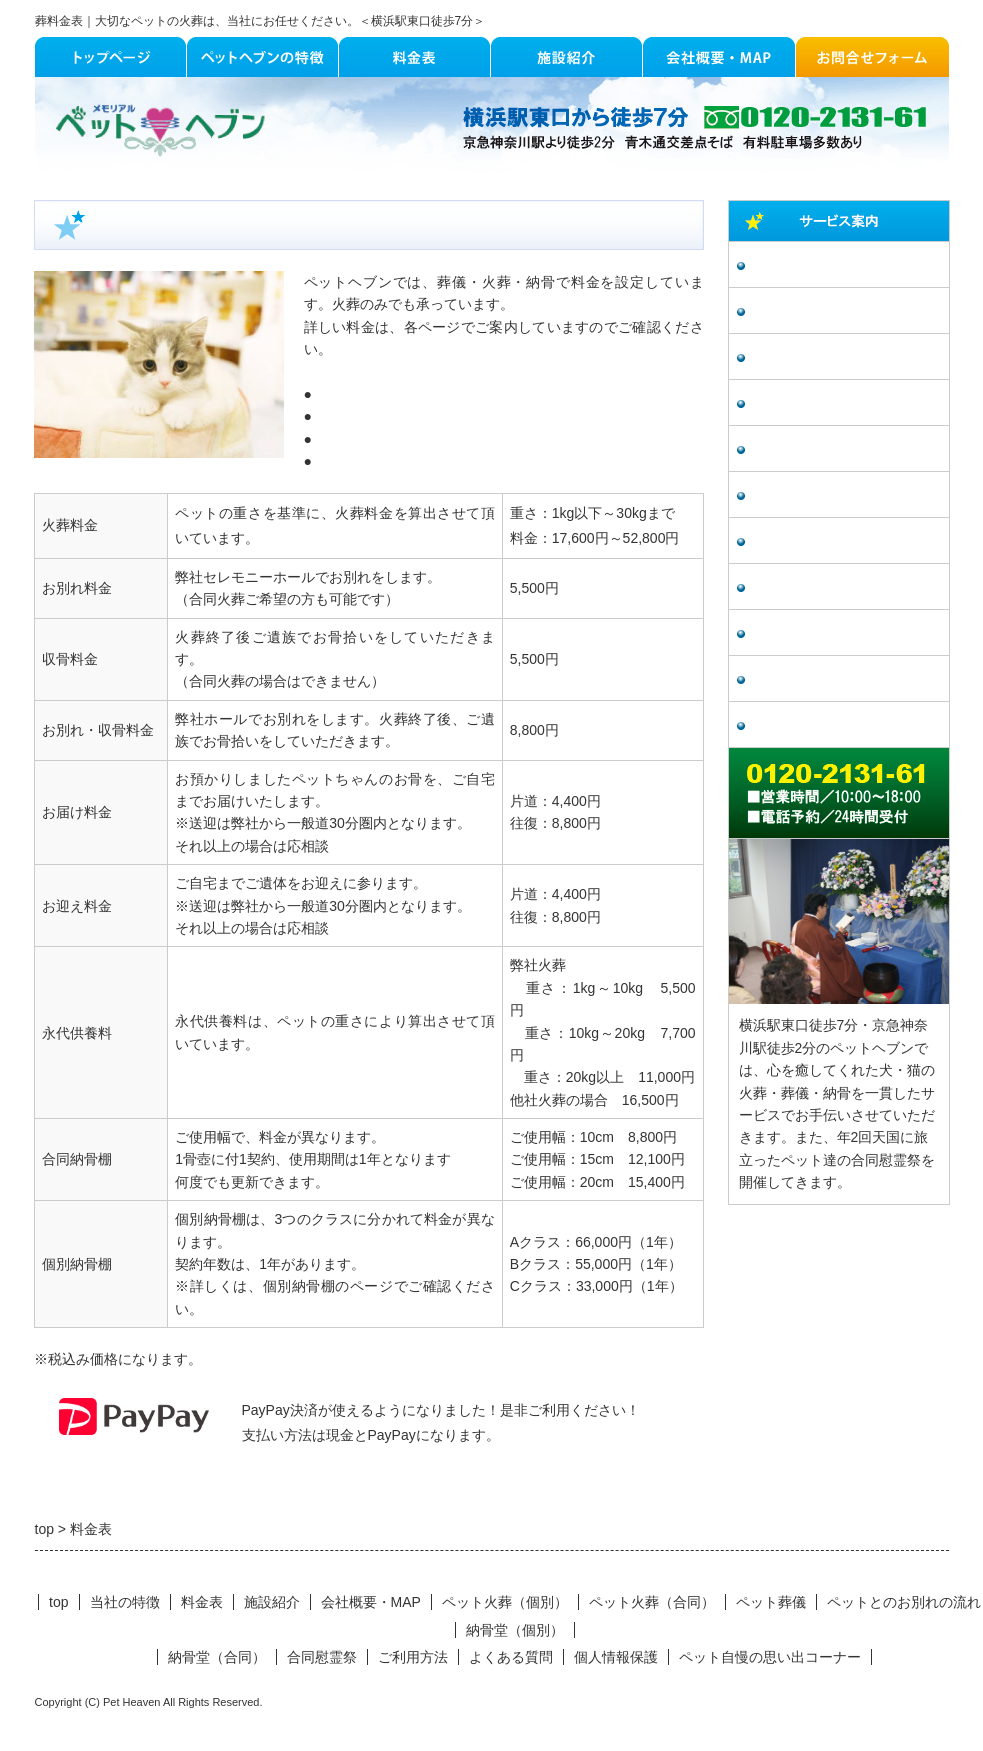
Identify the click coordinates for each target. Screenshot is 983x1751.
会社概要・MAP (371, 1602)
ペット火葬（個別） (817, 265)
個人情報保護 (796, 725)
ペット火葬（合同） (817, 311)
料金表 (202, 1602)
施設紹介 (272, 1602)
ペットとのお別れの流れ (831, 403)
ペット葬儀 (789, 357)
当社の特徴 (125, 1602)
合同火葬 (340, 416)
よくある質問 (796, 633)
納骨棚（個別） (361, 439)
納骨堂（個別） (803, 449)
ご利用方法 (789, 587)
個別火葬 (340, 394)
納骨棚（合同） (361, 461)
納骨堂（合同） (803, 495)
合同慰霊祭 (789, 541)
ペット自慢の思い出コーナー (845, 679)
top (58, 1602)
